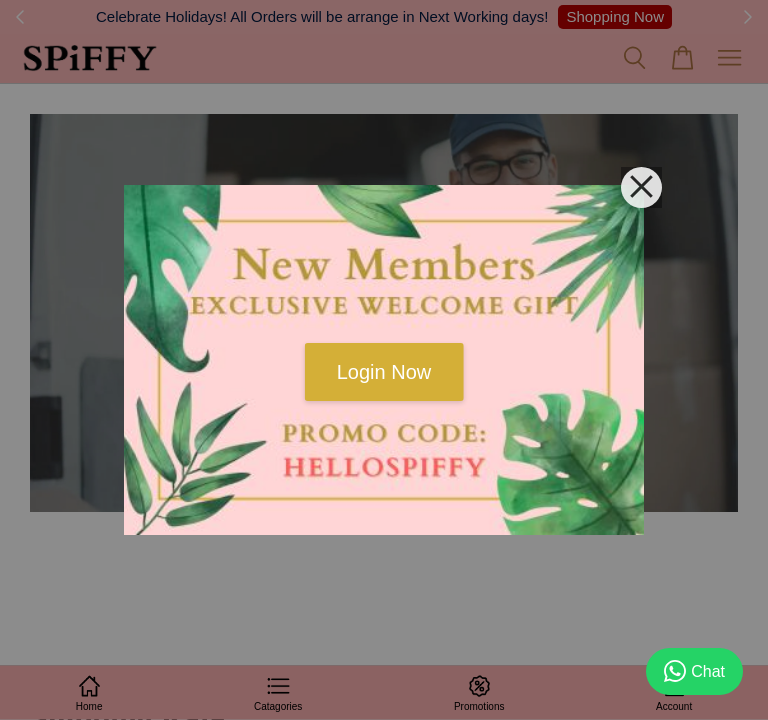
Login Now (384, 372)
